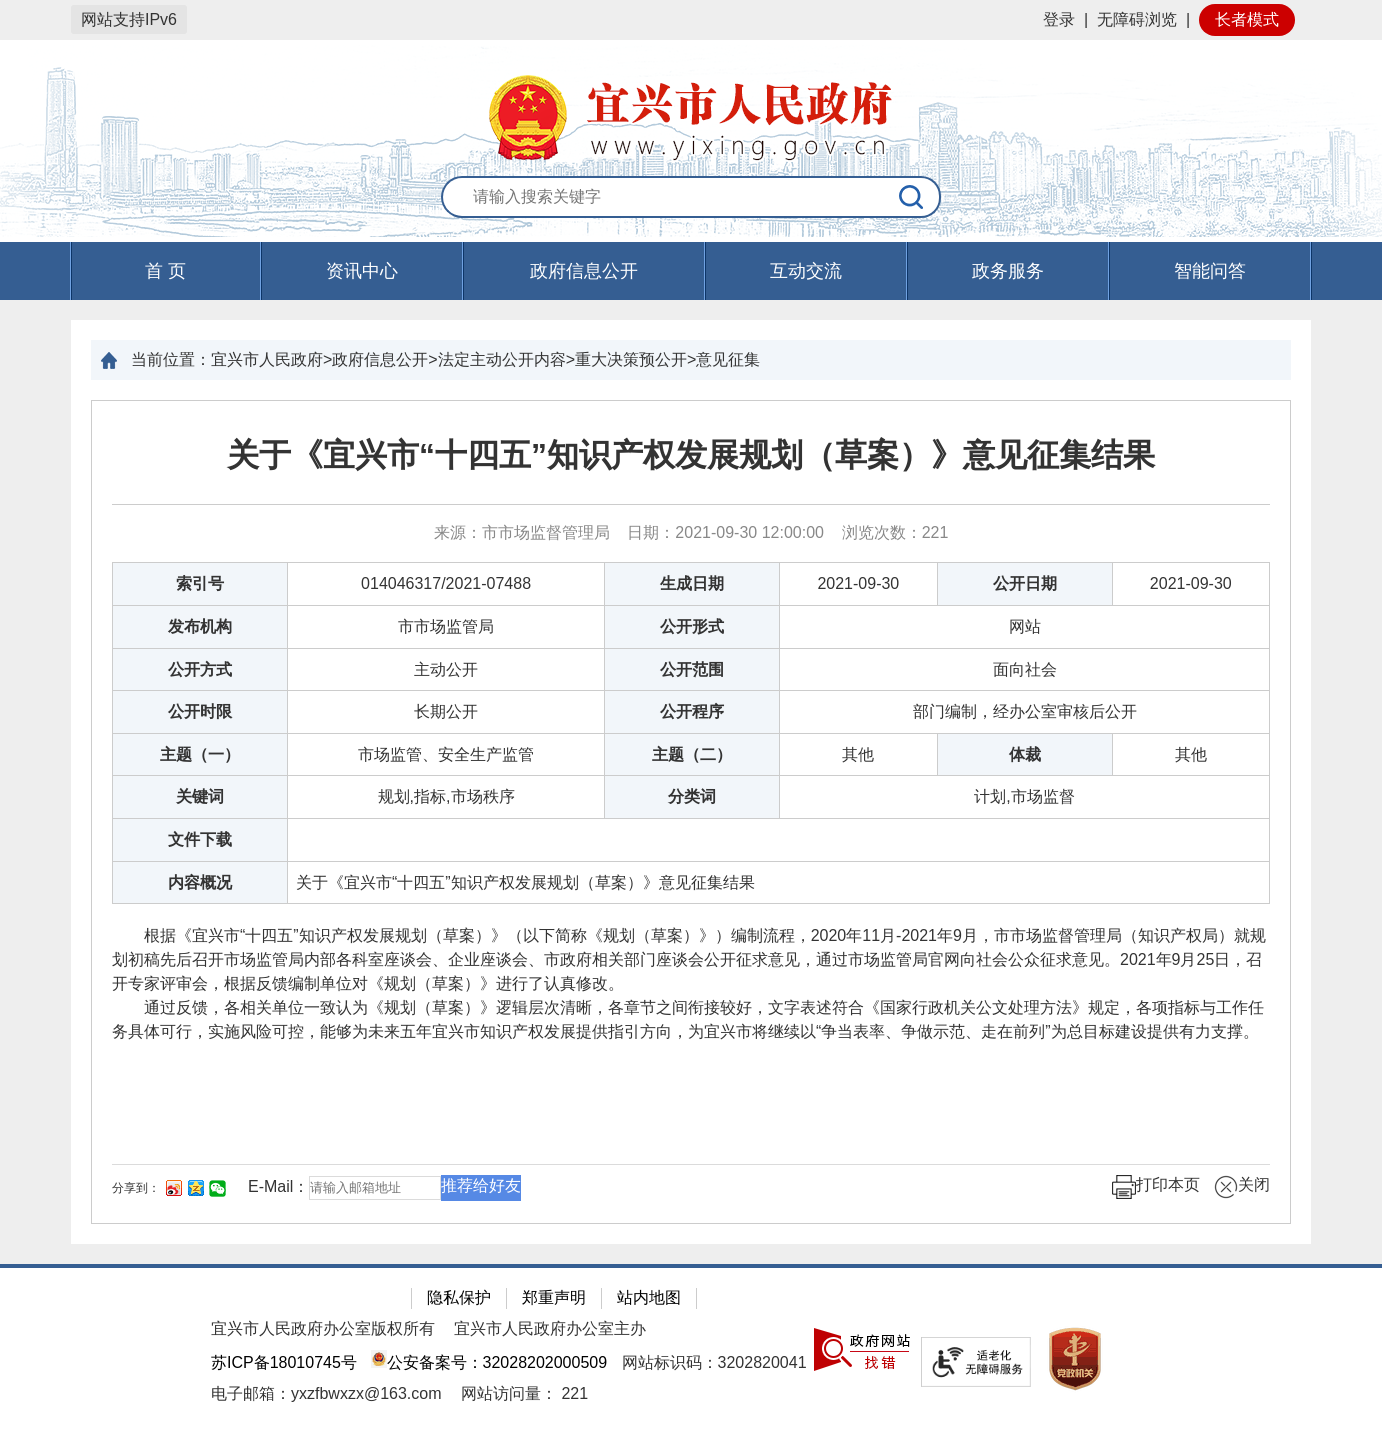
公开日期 (1025, 583)
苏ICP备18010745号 (284, 1362)
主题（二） (692, 754)
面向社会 (1025, 669)
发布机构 (200, 626)
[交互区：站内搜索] (691, 198)
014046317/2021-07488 (446, 583)
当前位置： (171, 359)
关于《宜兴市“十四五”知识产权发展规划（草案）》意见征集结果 (691, 455)
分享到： (136, 1188)
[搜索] (912, 197)
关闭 (1242, 1187)
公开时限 (200, 711)
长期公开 (446, 711)
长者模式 (1247, 19)
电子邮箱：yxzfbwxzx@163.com (326, 1393)
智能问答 (1210, 271)
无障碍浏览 (1137, 19)
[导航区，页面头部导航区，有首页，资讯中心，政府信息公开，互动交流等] (691, 271)
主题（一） (200, 754)
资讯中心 (362, 271)
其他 (858, 754)
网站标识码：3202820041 (714, 1362)
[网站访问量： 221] (524, 1393)
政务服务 (1008, 271)
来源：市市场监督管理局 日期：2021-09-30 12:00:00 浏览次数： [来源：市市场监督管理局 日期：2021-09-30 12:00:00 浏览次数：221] (691, 532)
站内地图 (649, 1297)
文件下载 (200, 839)
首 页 (165, 271)
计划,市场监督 (1024, 796)
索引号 (200, 583)
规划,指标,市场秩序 (446, 796)
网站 (1025, 626)
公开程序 (692, 711)
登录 (1059, 19)
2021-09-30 (858, 583)
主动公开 (446, 669)
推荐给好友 (481, 1185)
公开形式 (692, 626)
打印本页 (1156, 1187)
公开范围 (692, 669)
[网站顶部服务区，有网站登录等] (691, 20)
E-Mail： (278, 1186)
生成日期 (692, 583)
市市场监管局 (446, 626)
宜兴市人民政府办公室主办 (550, 1328)
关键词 (200, 796)
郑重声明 (554, 1297)
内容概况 (200, 882)
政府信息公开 (584, 271)
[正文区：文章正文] (691, 812)
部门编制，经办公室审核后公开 (1025, 711)
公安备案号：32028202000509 (489, 1362)
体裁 (1025, 754)
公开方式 (200, 669)
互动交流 (806, 271)
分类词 (692, 796)
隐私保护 (459, 1297)
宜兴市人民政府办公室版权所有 (323, 1328)
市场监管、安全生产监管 (446, 754)
